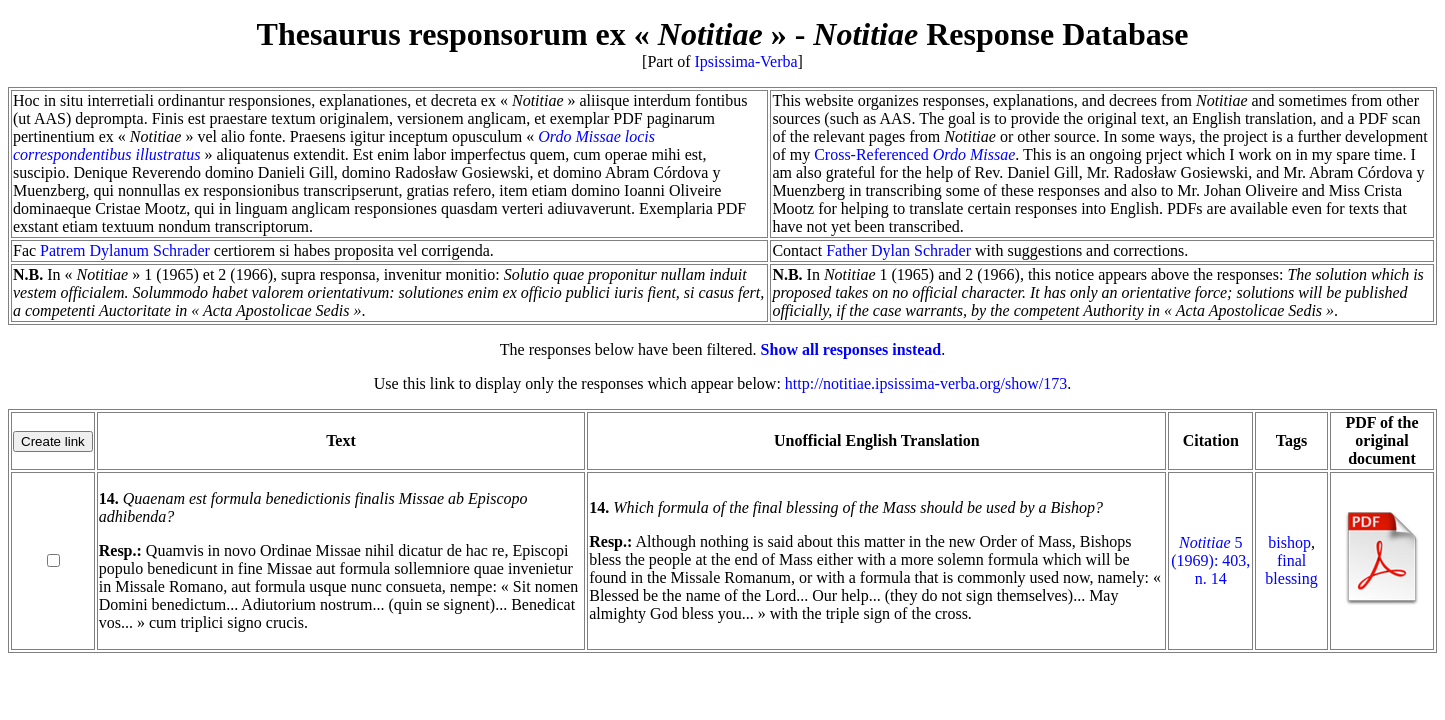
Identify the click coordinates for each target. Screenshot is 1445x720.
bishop (1289, 542)
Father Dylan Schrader (898, 250)
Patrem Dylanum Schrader (125, 250)
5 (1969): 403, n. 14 (1210, 560)
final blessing (1291, 569)
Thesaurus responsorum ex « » (522, 34)
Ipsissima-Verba (746, 61)
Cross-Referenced (914, 154)
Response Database (1000, 34)
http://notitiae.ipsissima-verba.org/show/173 (926, 383)
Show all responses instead (851, 349)
